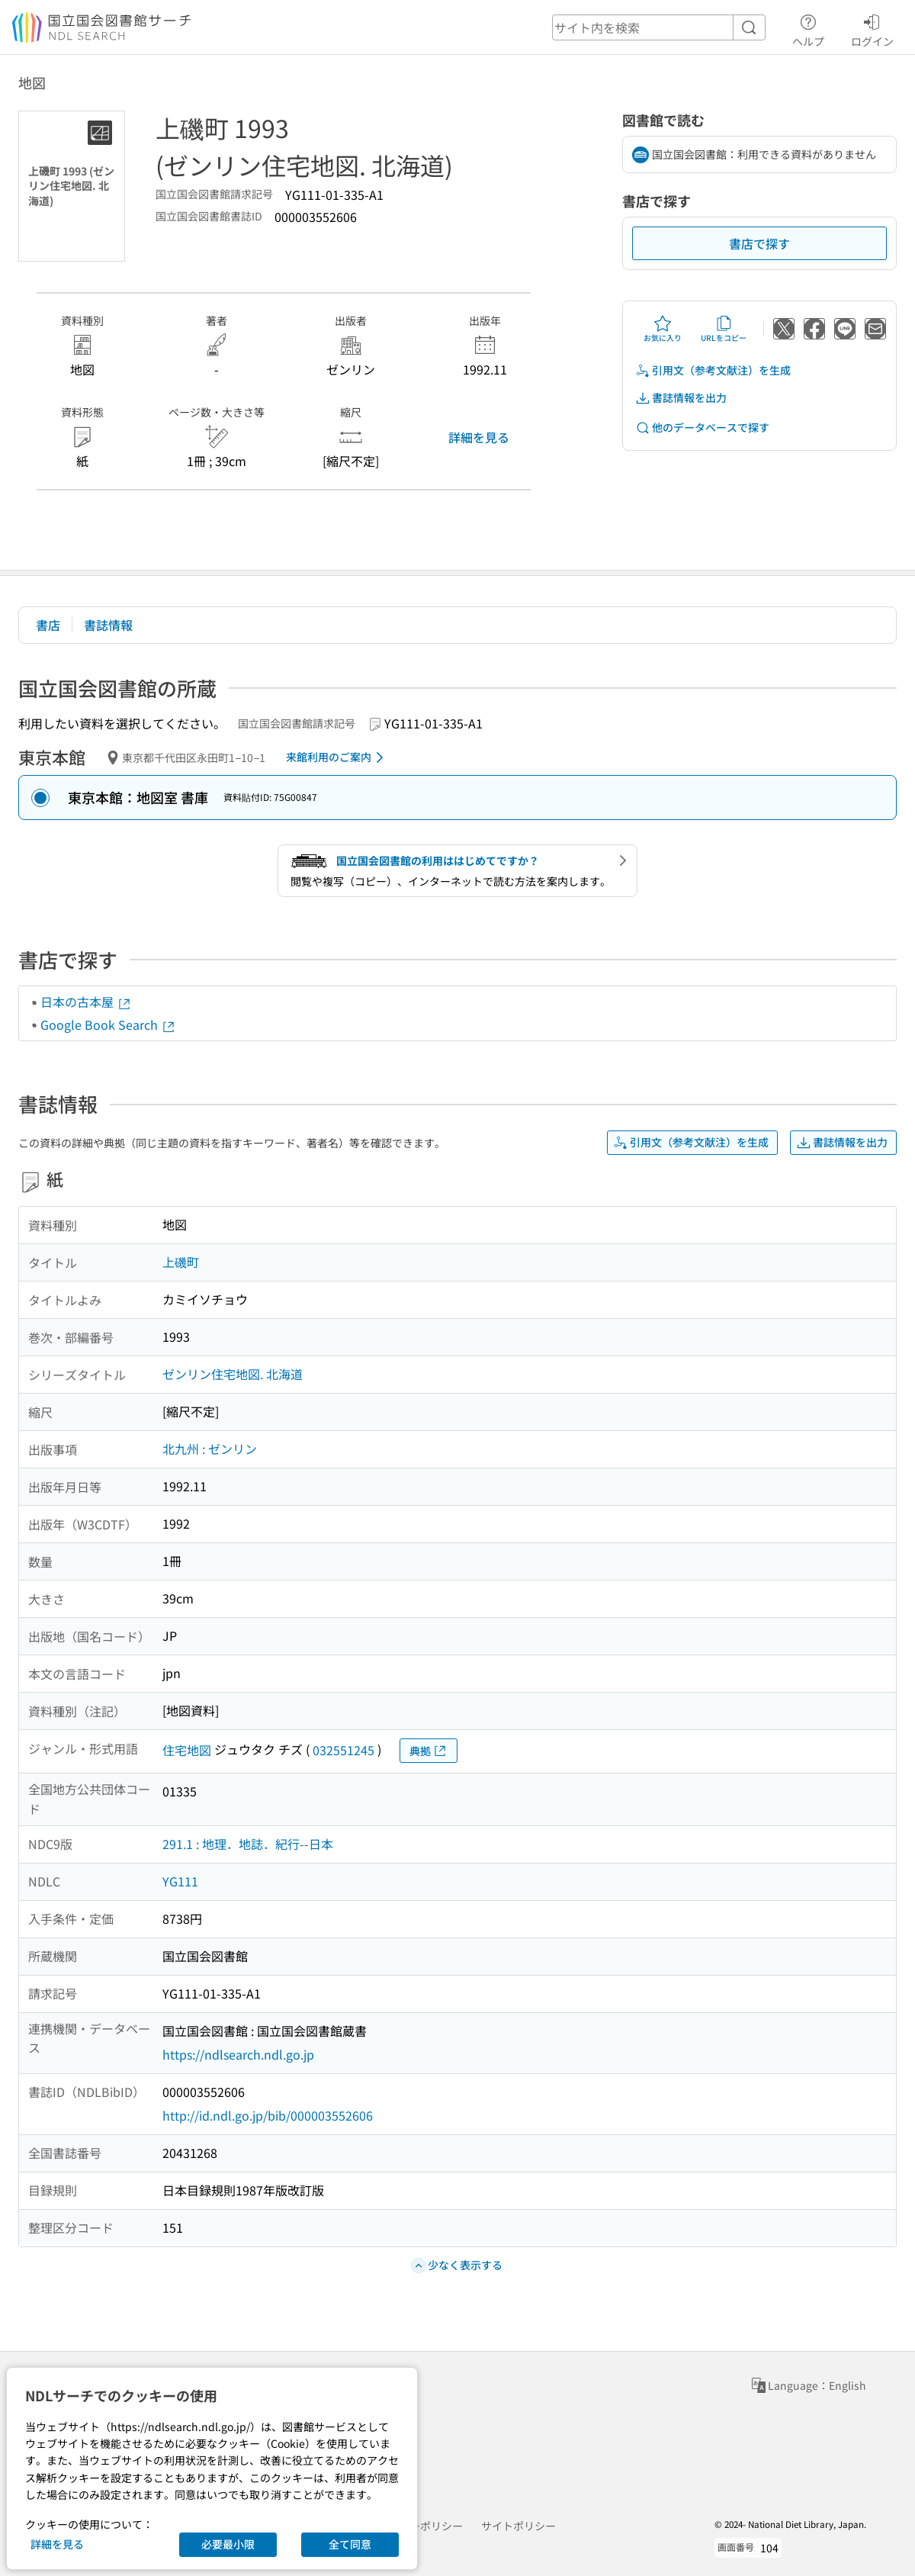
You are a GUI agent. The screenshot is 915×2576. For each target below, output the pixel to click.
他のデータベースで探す (702, 428)
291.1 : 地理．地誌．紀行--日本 (247, 1844)
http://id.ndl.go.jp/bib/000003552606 (267, 2115)
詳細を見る (478, 437)
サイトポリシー (518, 2525)
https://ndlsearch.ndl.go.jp (238, 2054)
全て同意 (350, 2544)
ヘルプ (808, 28)
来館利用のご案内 (337, 757)
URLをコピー (723, 328)
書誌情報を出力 (681, 398)
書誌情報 (108, 625)
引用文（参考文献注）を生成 (713, 370)
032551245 (343, 1750)
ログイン (872, 28)
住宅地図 (186, 1750)
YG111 (180, 1881)
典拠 (428, 1751)
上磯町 (180, 1262)
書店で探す (759, 243)
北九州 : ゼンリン (209, 1448)
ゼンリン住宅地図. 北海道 (232, 1374)
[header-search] (659, 27)
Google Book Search (108, 1024)
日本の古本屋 (86, 1001)
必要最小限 (228, 2544)
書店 (48, 625)
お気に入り (663, 328)
